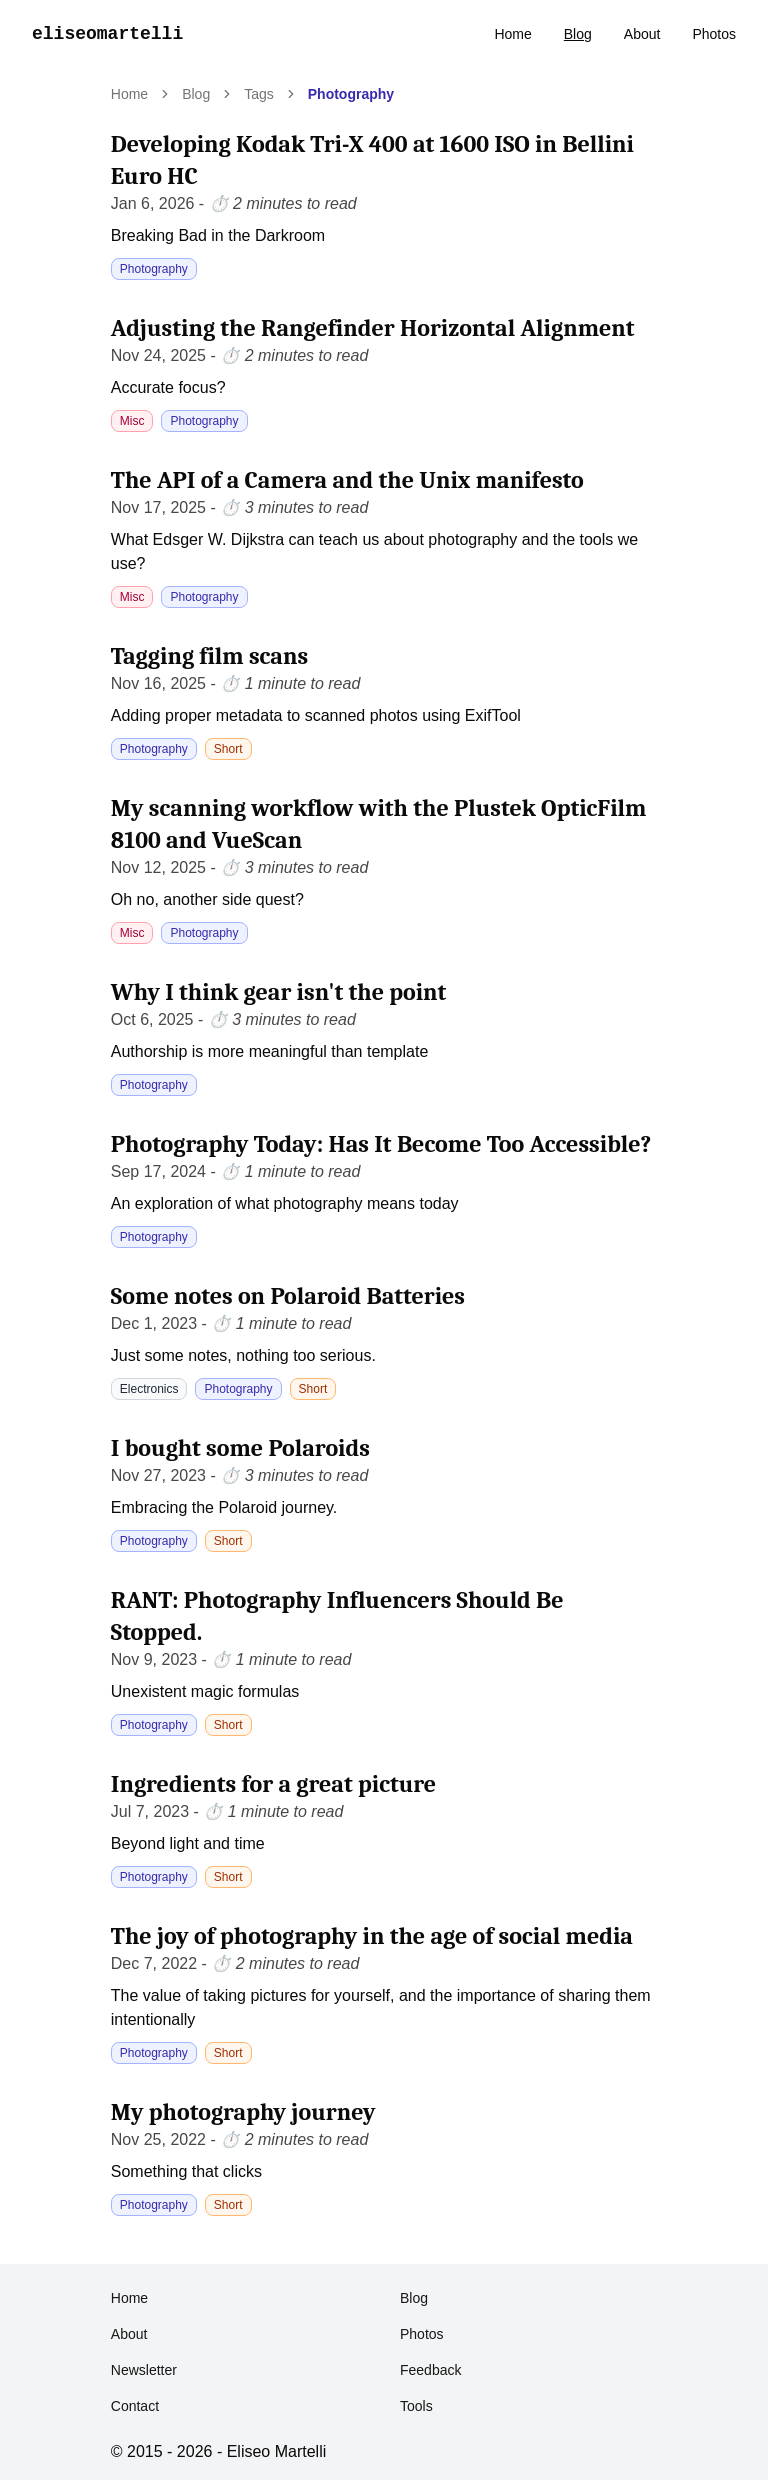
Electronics (149, 1389)
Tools (416, 2406)
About (642, 34)
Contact (135, 2406)
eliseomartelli (107, 34)
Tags (259, 94)
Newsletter (144, 2370)
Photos (714, 34)
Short (228, 749)
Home (512, 34)
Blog (578, 34)
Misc (132, 421)
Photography (351, 94)
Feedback (430, 2370)
